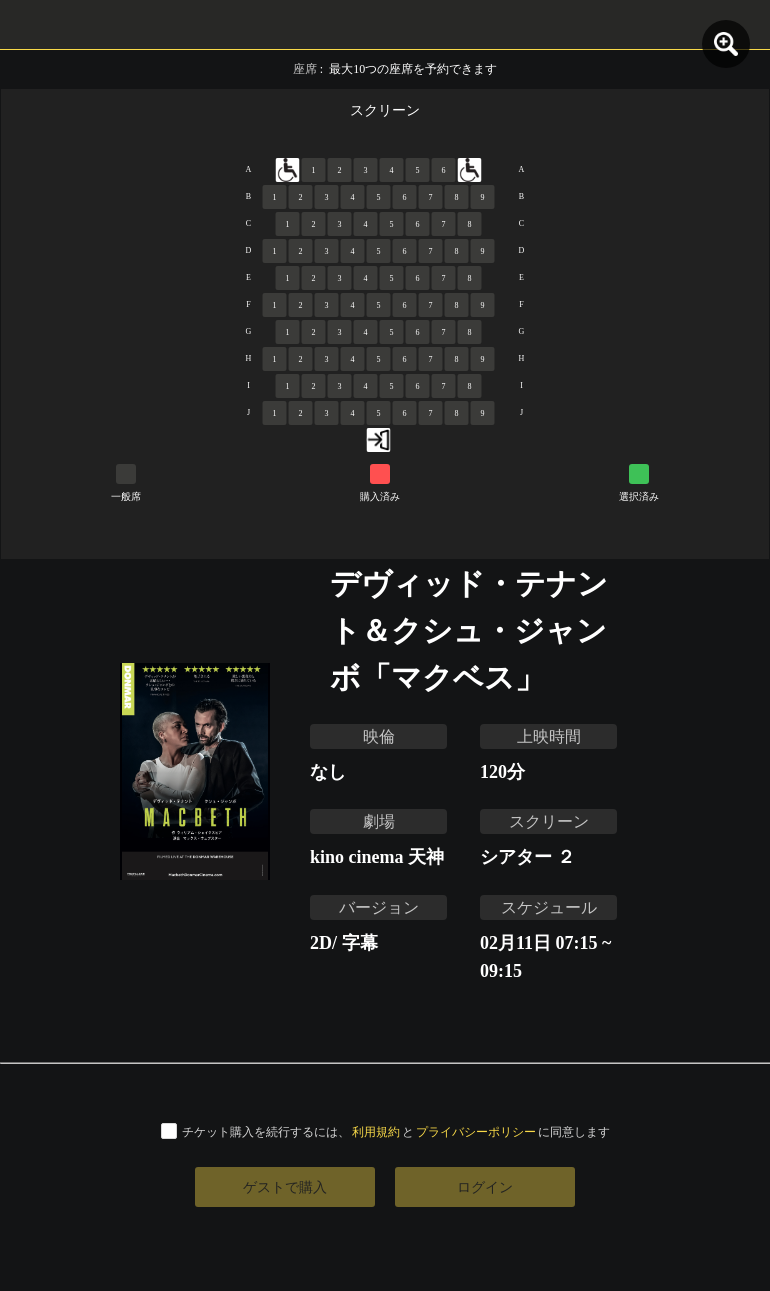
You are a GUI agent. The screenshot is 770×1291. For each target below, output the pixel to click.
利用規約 (376, 1131)
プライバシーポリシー (476, 1131)
